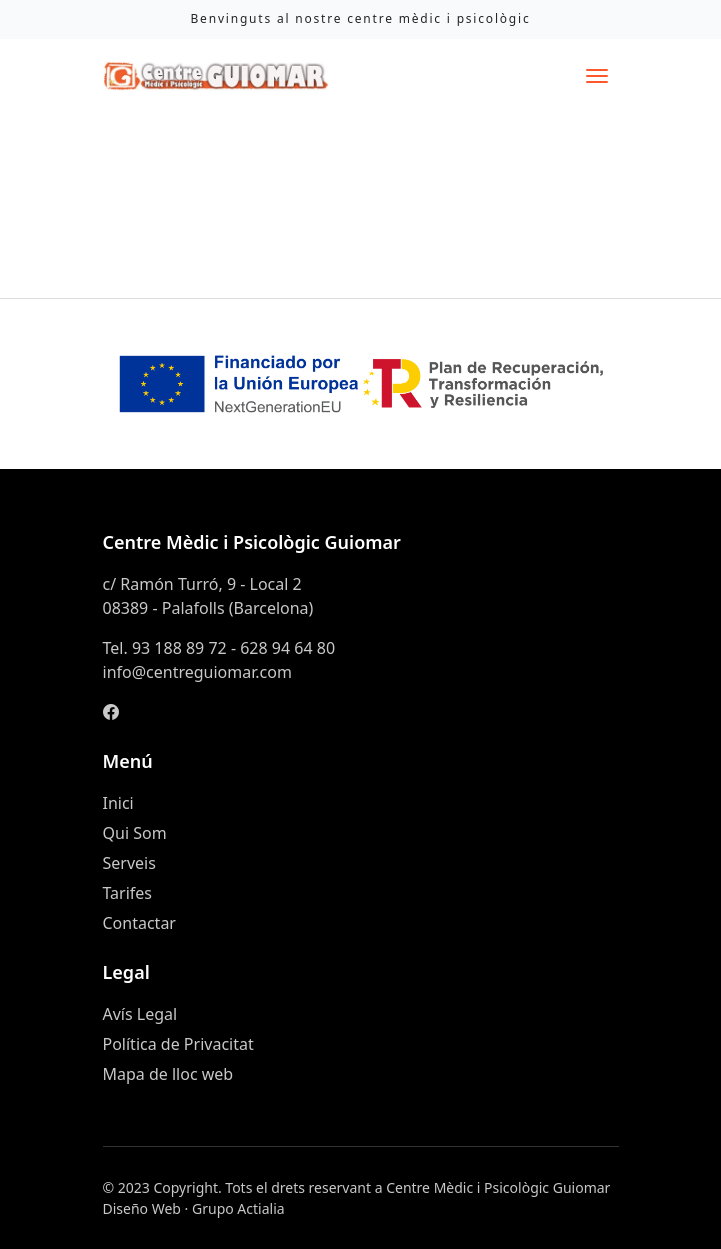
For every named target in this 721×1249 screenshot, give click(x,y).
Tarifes (128, 893)
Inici (118, 803)
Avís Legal (140, 1014)
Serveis (129, 863)
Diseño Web (142, 1208)
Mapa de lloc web (168, 1074)
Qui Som (135, 833)
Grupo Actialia (238, 1208)
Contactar (139, 923)
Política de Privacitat (178, 1044)
